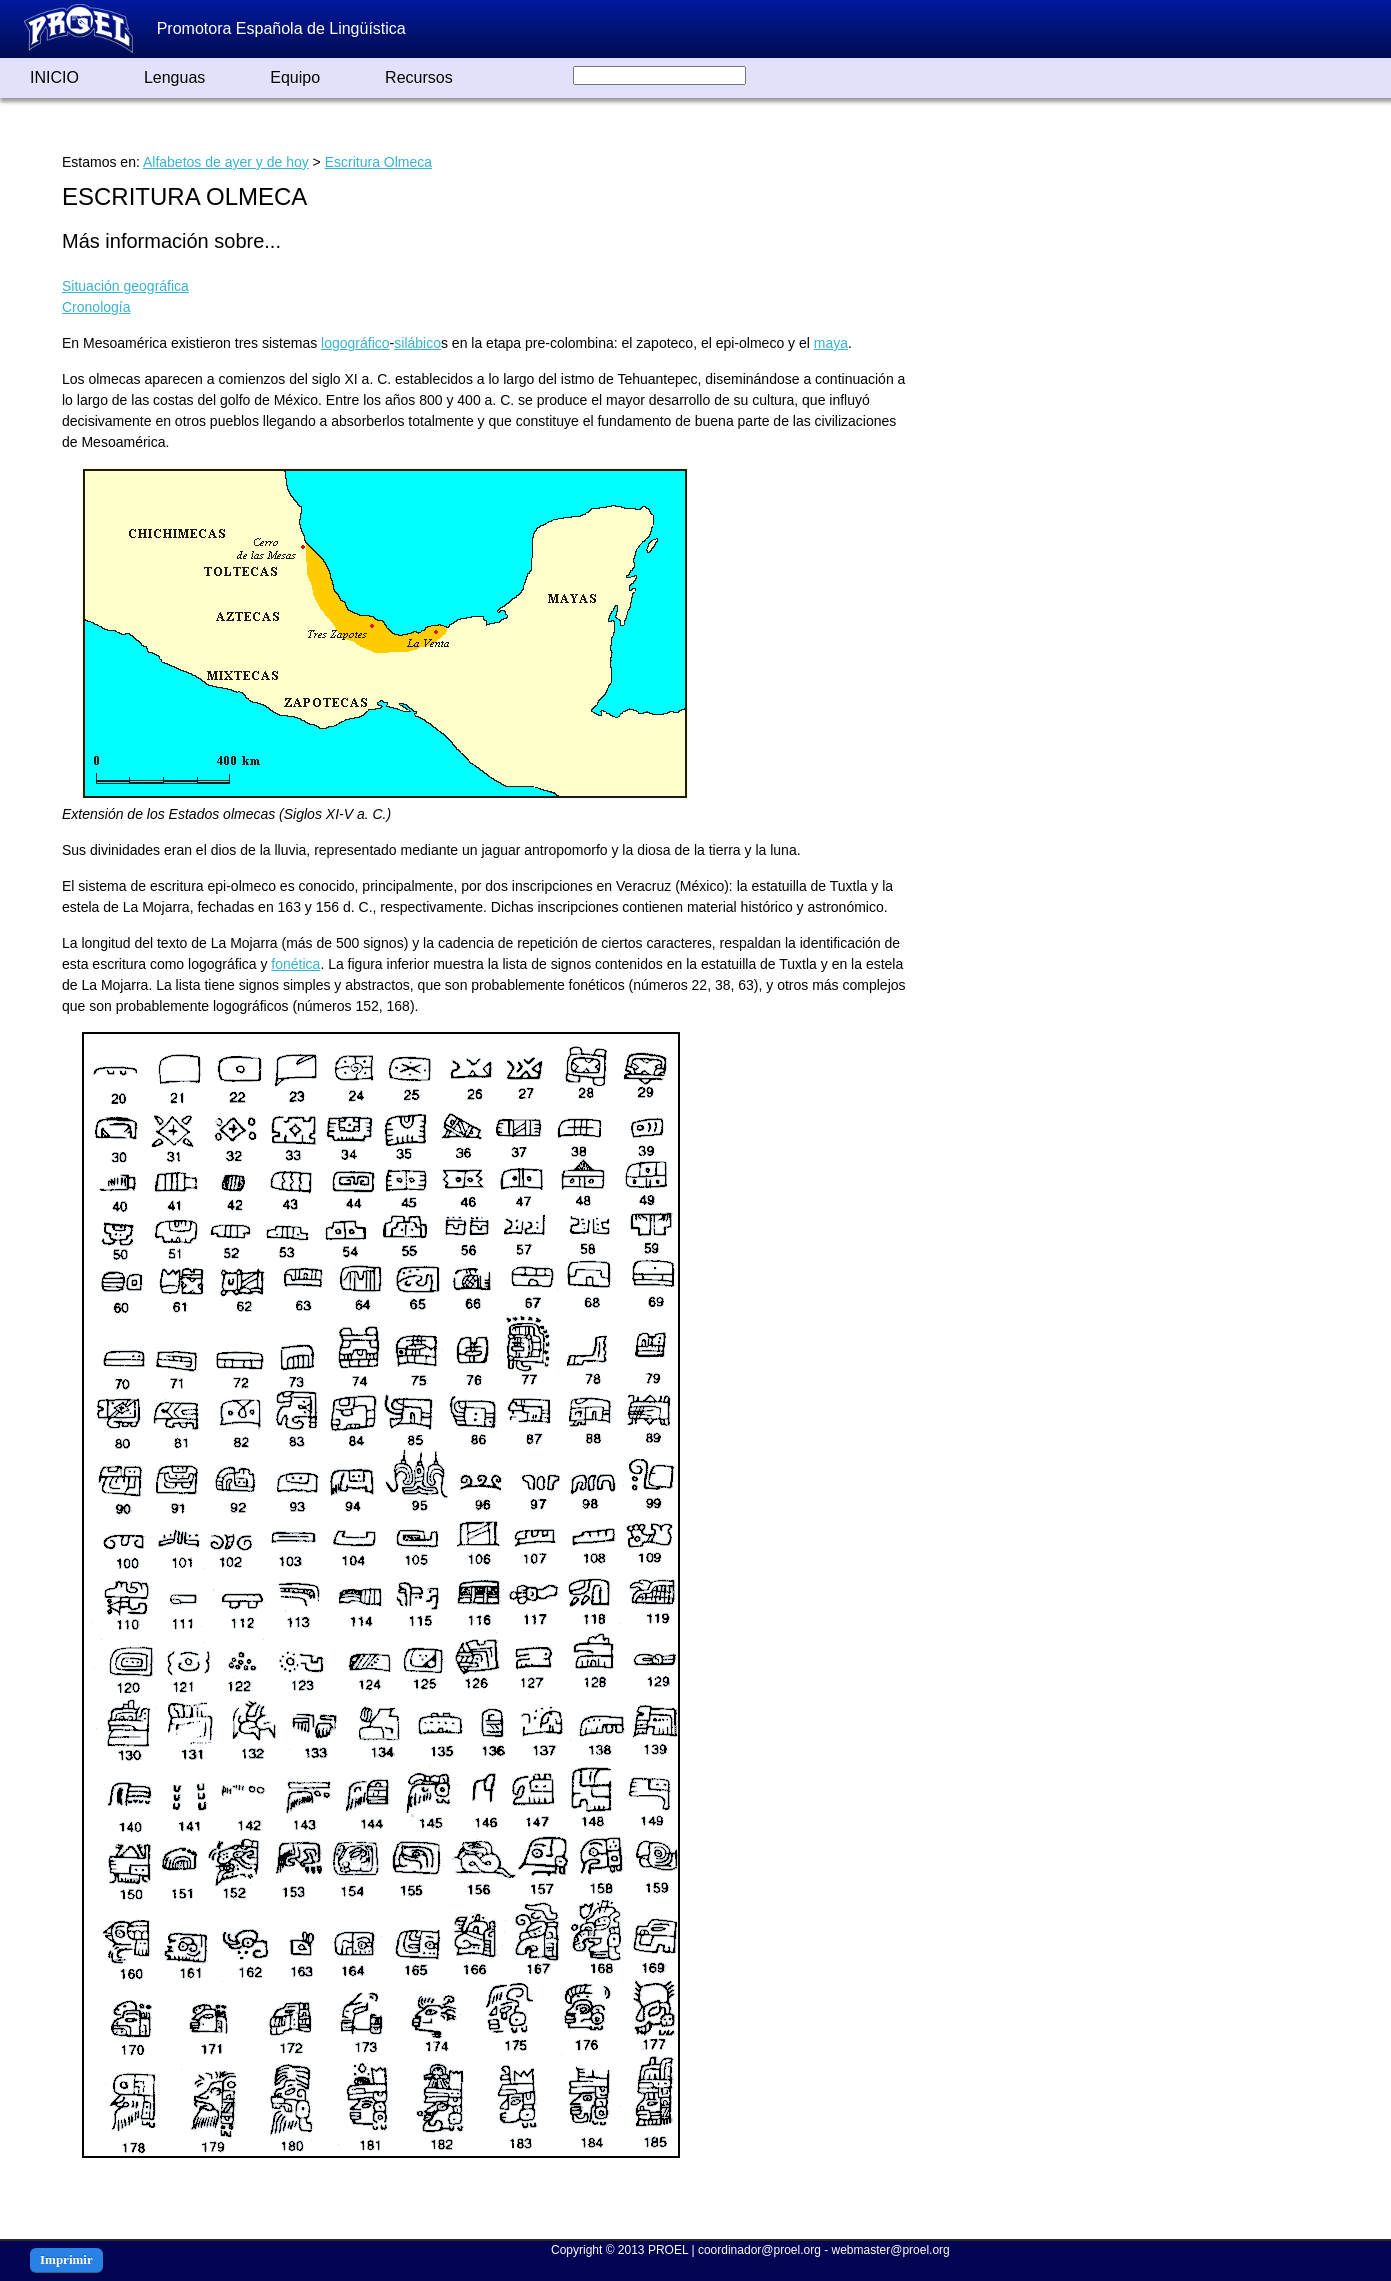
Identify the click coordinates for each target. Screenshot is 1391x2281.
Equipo (295, 77)
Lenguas (174, 77)
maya (831, 343)
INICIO (54, 77)
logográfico (355, 343)
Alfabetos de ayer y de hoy (226, 162)
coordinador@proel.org (759, 2250)
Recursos (419, 77)
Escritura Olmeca (378, 162)
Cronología (96, 307)
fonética (295, 964)
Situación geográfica (125, 286)
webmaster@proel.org (891, 2250)
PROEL (668, 2250)
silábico (417, 343)
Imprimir (66, 2259)
